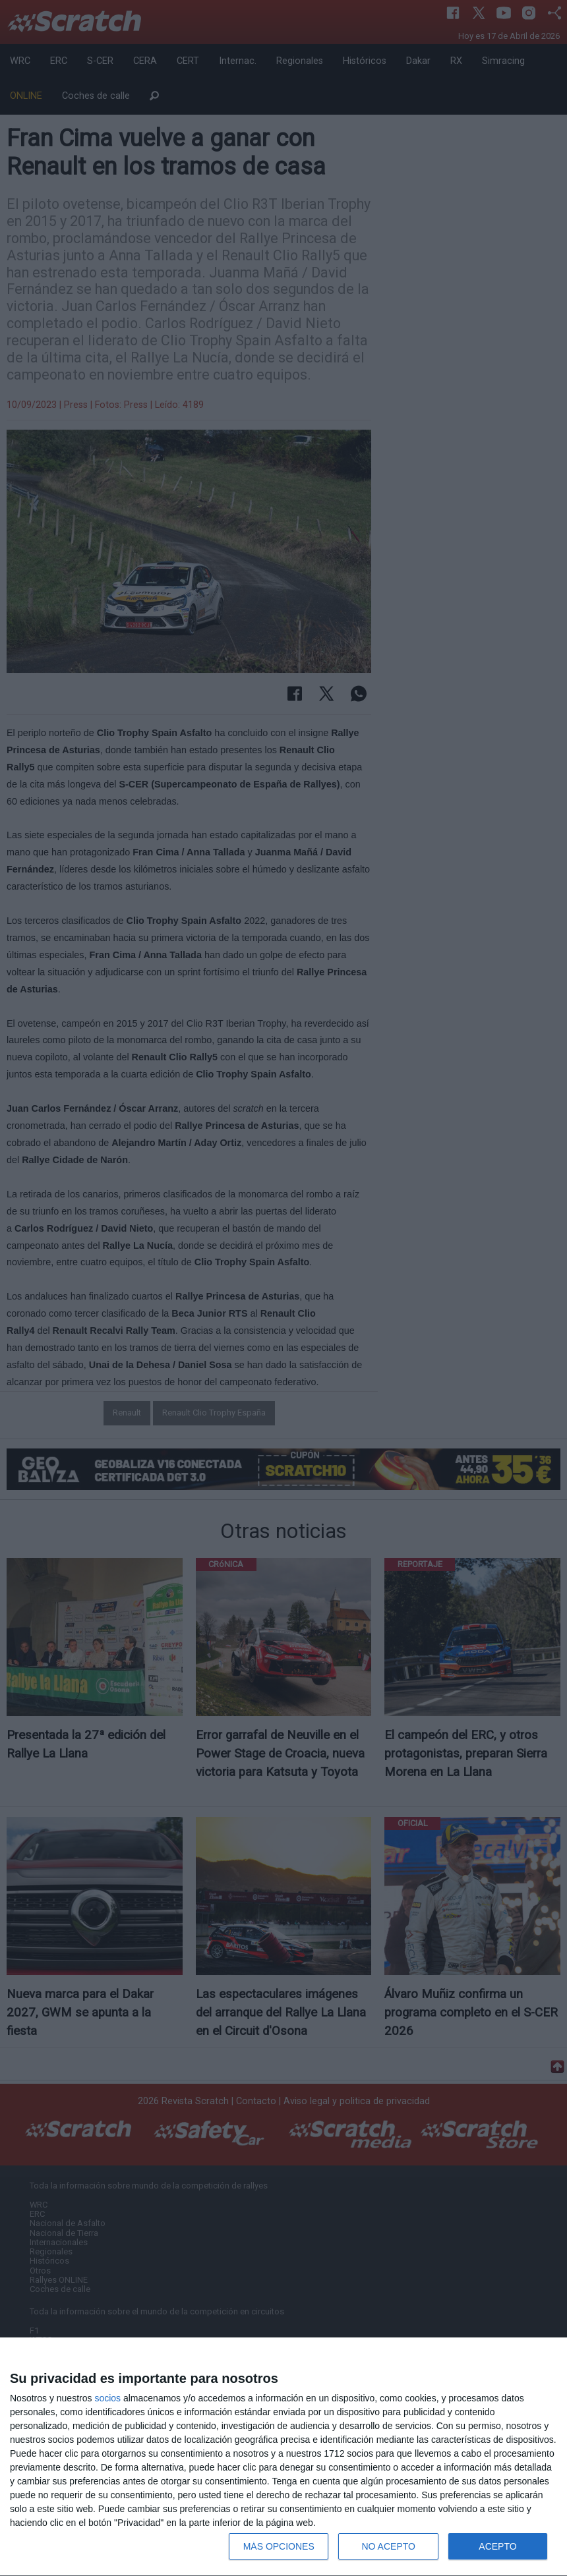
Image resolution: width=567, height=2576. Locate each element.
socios (107, 2398)
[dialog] (283, 2457)
